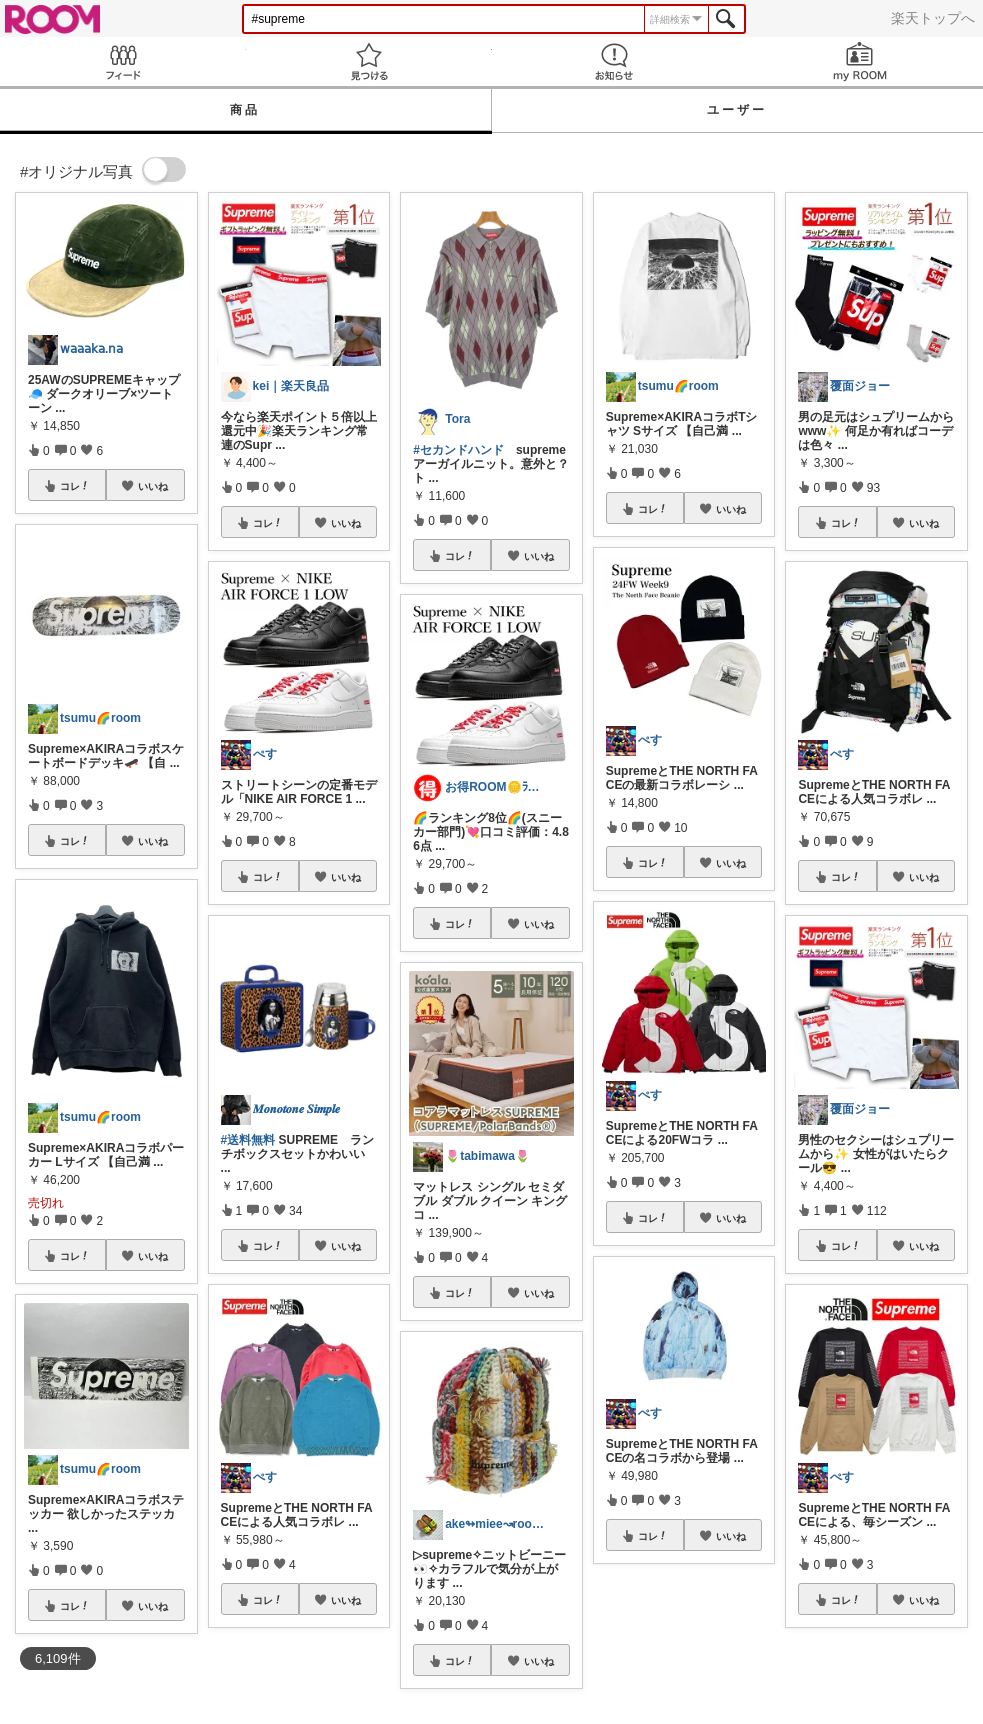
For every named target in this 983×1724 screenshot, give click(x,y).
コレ (75, 486)
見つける (369, 61)
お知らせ (615, 61)
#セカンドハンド (458, 450)
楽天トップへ (933, 18)
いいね (153, 486)
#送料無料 (248, 1140)
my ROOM (860, 61)
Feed (123, 61)
